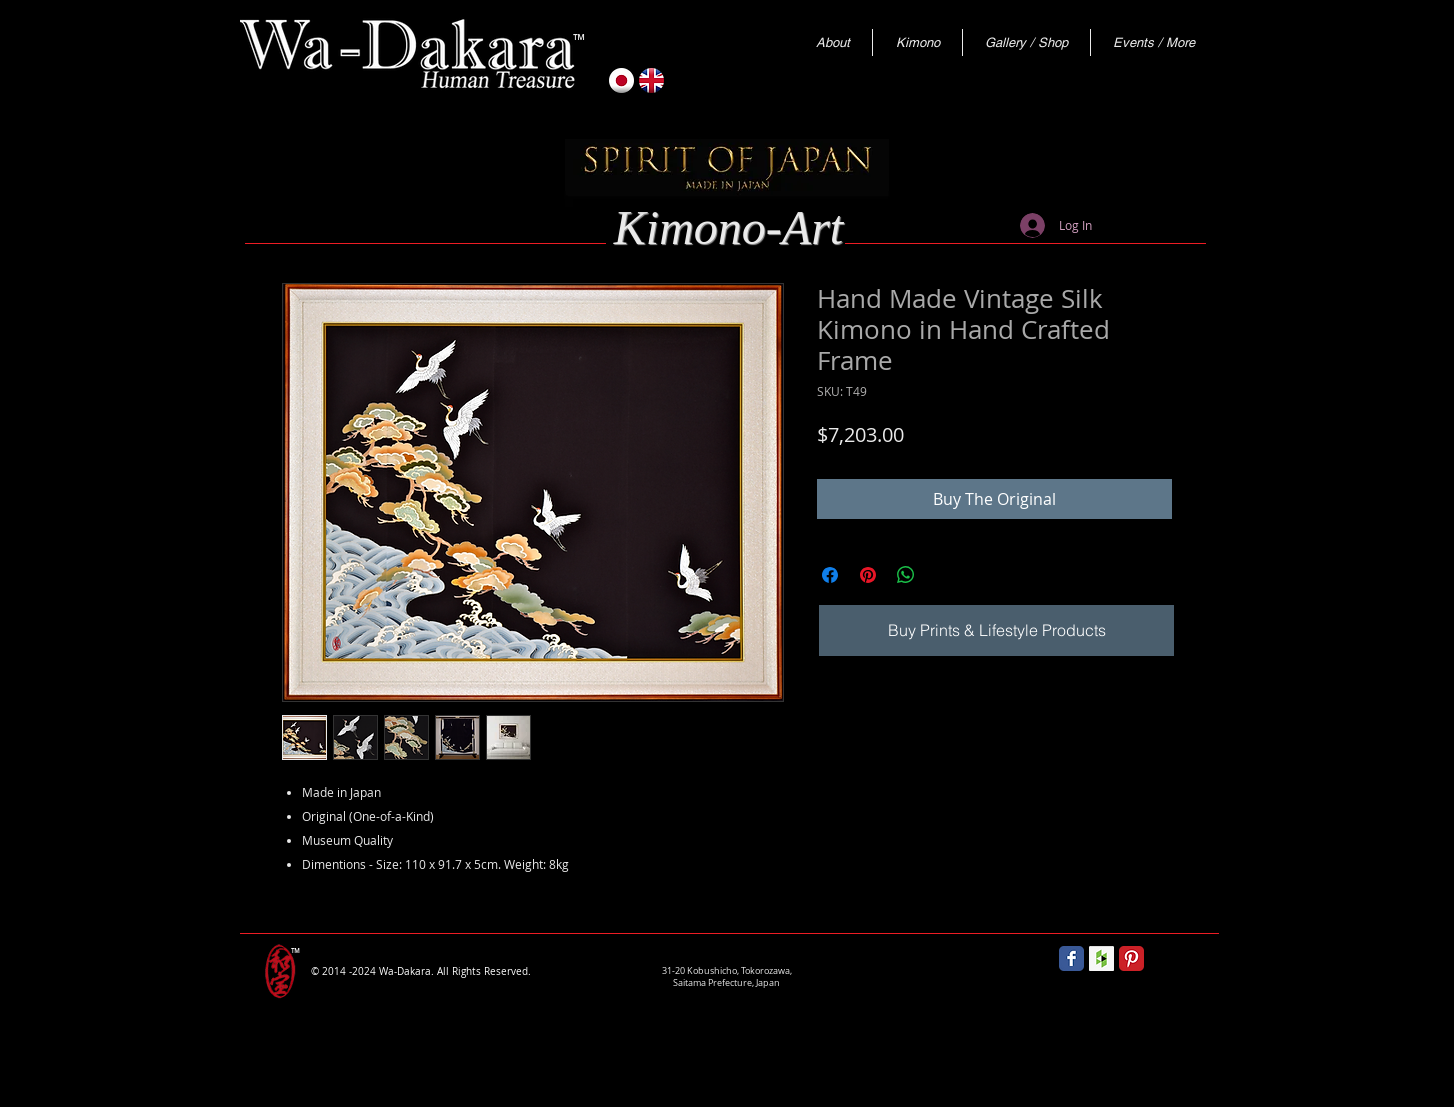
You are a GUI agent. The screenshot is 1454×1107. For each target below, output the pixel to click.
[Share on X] (944, 575)
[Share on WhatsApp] (906, 575)
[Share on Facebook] (830, 575)
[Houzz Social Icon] (1101, 958)
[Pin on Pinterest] (868, 575)
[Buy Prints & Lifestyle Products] (996, 630)
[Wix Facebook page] (1071, 958)
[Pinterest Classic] (1131, 958)
